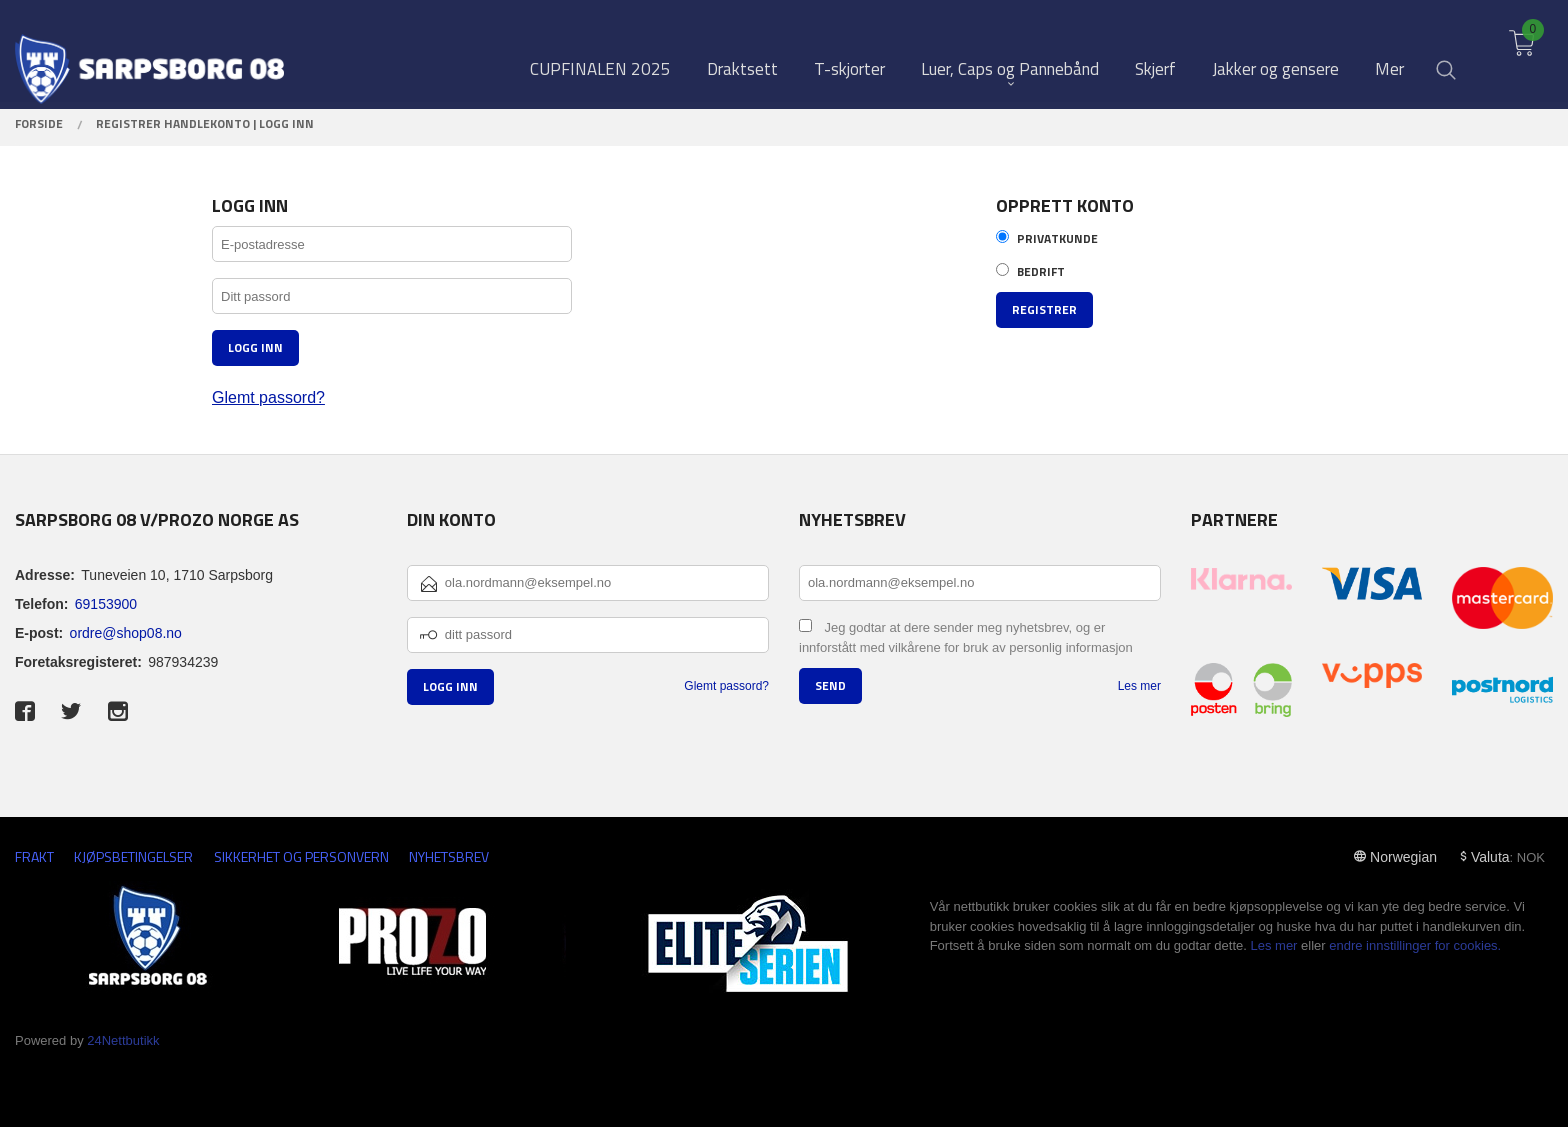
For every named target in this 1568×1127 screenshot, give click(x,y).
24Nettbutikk (123, 1040)
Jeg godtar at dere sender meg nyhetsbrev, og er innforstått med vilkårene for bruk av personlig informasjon (966, 638)
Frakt (34, 856)
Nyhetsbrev (449, 856)
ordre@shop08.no (126, 633)
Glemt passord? (268, 397)
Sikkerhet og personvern (301, 856)
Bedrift (1041, 272)
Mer (1389, 51)
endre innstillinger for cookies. (1415, 945)
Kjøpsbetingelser (133, 856)
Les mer (1139, 686)
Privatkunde (1057, 239)
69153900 (106, 604)
